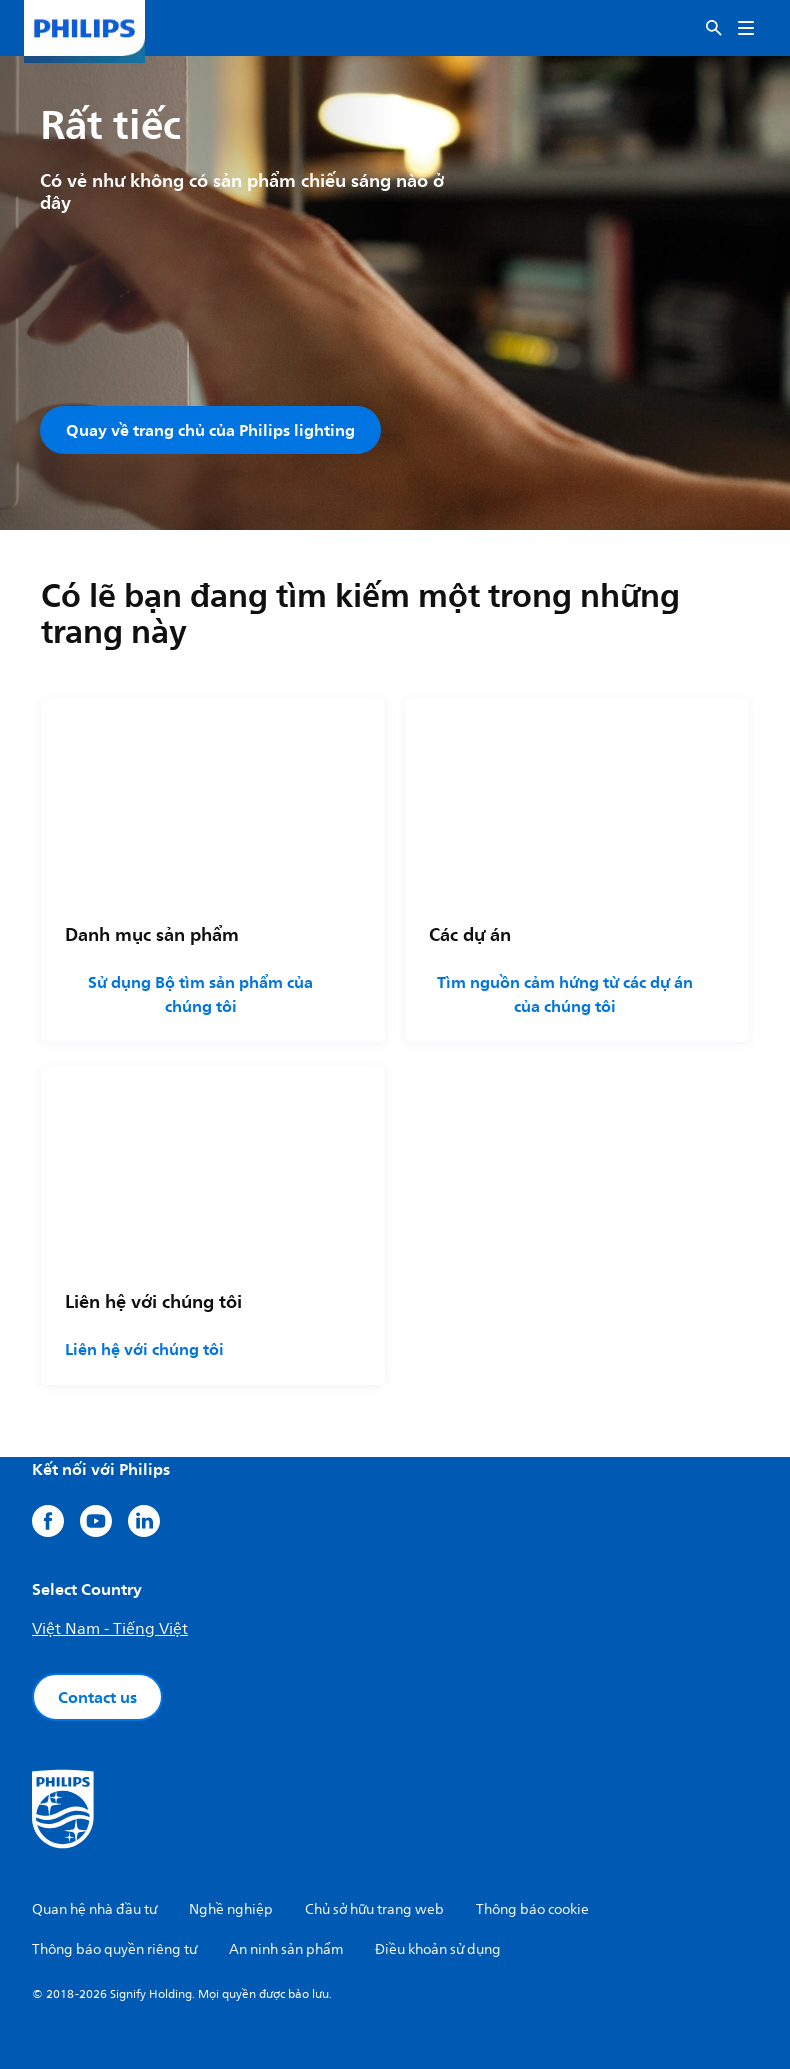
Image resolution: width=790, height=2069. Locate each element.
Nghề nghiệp (231, 1909)
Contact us (97, 1697)
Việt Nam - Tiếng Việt (110, 1629)
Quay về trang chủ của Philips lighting (210, 430)
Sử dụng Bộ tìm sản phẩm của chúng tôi (200, 994)
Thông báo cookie (532, 1909)
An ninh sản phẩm (286, 1949)
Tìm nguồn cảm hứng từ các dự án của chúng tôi (565, 994)
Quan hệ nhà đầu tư (94, 1909)
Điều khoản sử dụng (438, 1949)
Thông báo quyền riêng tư (114, 1949)
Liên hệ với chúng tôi (144, 1349)
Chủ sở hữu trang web (374, 1909)
